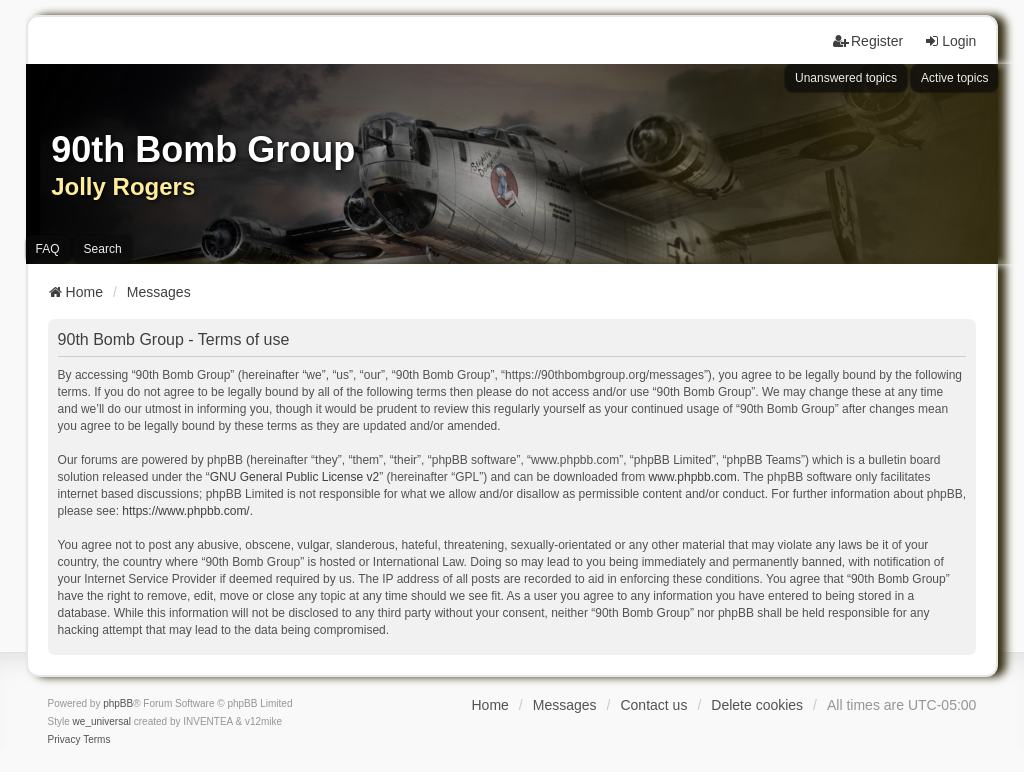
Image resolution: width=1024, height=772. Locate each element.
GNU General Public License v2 (294, 477)
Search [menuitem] (103, 249)
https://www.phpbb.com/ (185, 511)
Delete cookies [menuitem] (757, 705)
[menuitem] (64, 740)
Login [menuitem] (950, 41)
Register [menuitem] (868, 41)
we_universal (102, 721)
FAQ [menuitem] (48, 249)
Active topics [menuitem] (954, 78)
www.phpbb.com (693, 477)
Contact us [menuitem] (653, 705)
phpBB (118, 703)
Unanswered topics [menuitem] (846, 78)
